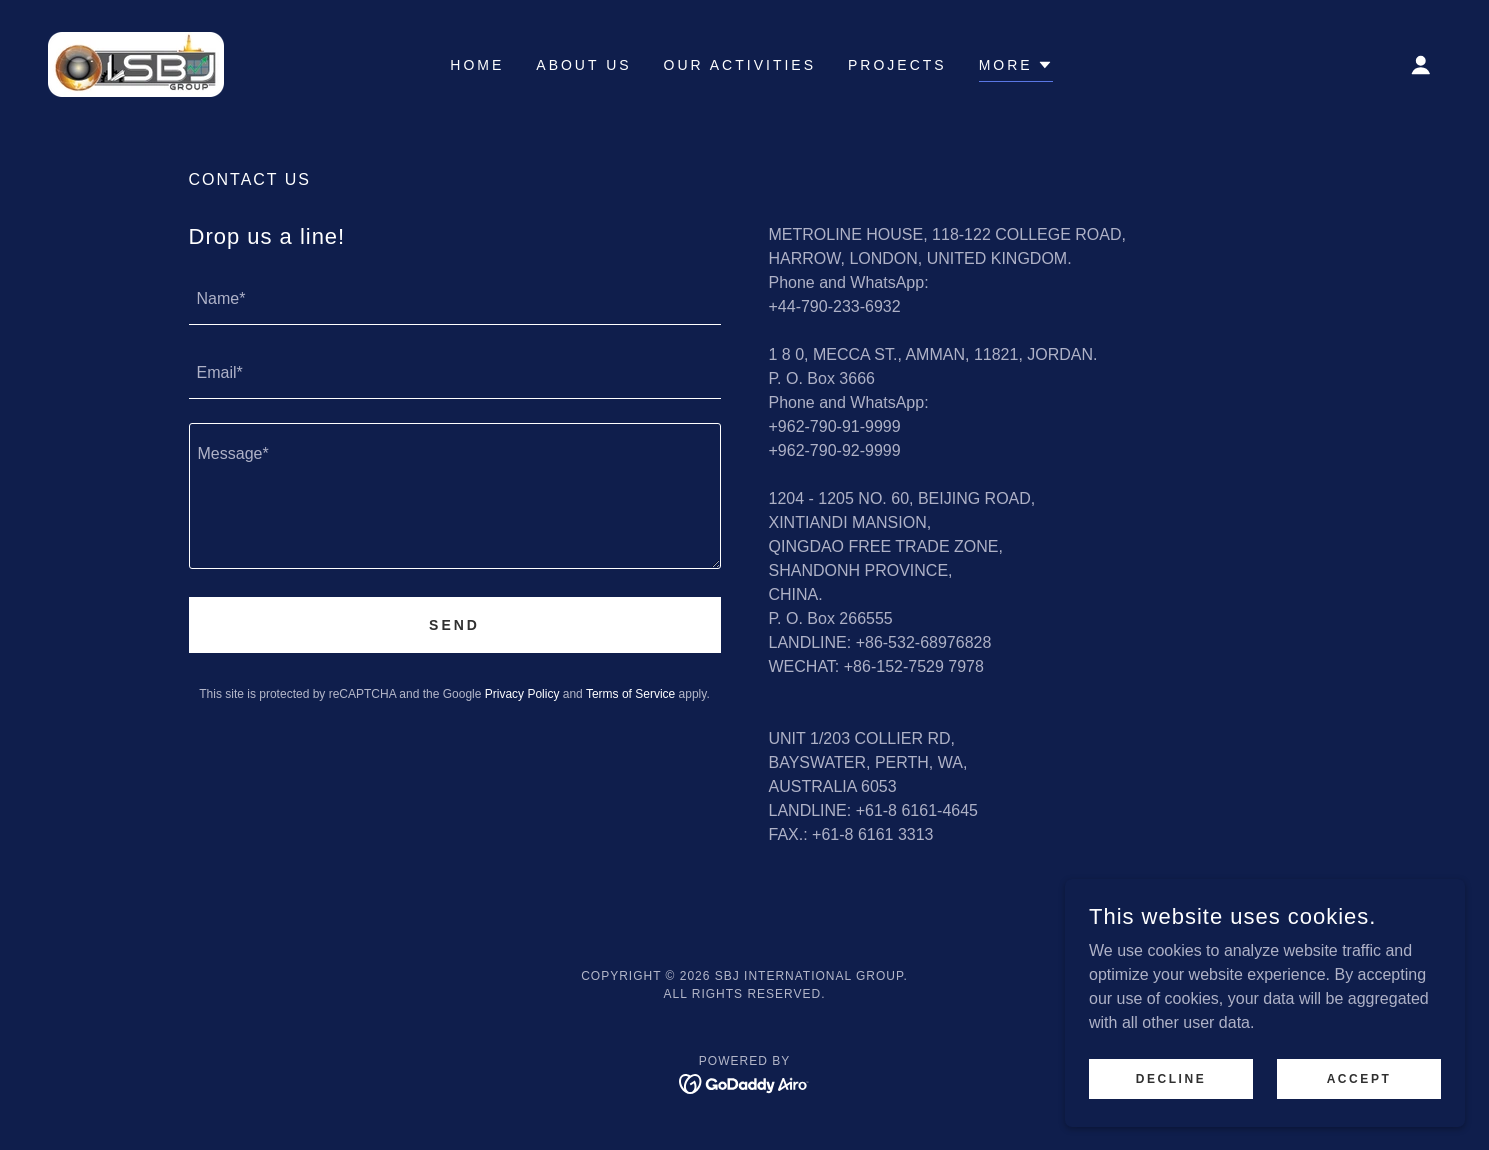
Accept (1359, 1119)
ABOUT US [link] (583, 65)
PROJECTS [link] (897, 65)
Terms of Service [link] (630, 694)
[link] (136, 63)
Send (454, 625)
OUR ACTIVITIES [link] (740, 65)
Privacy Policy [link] (522, 694)
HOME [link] (477, 65)
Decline (1171, 1119)
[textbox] (455, 300)
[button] (1421, 65)
